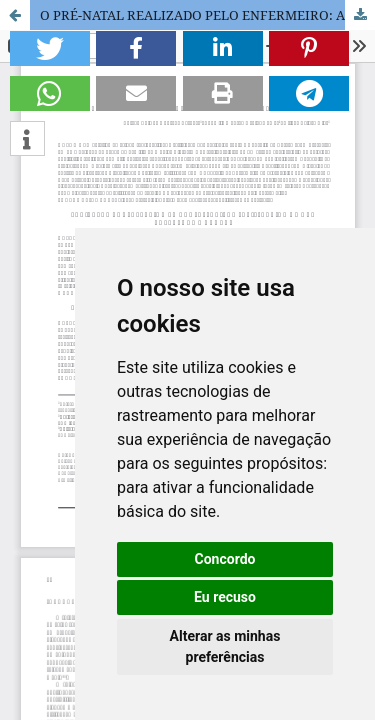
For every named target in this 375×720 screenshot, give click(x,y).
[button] (50, 48)
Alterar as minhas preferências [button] (225, 646)
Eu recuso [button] (225, 597)
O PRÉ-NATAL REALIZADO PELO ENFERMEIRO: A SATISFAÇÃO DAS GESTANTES (207, 15)
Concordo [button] (225, 559)
